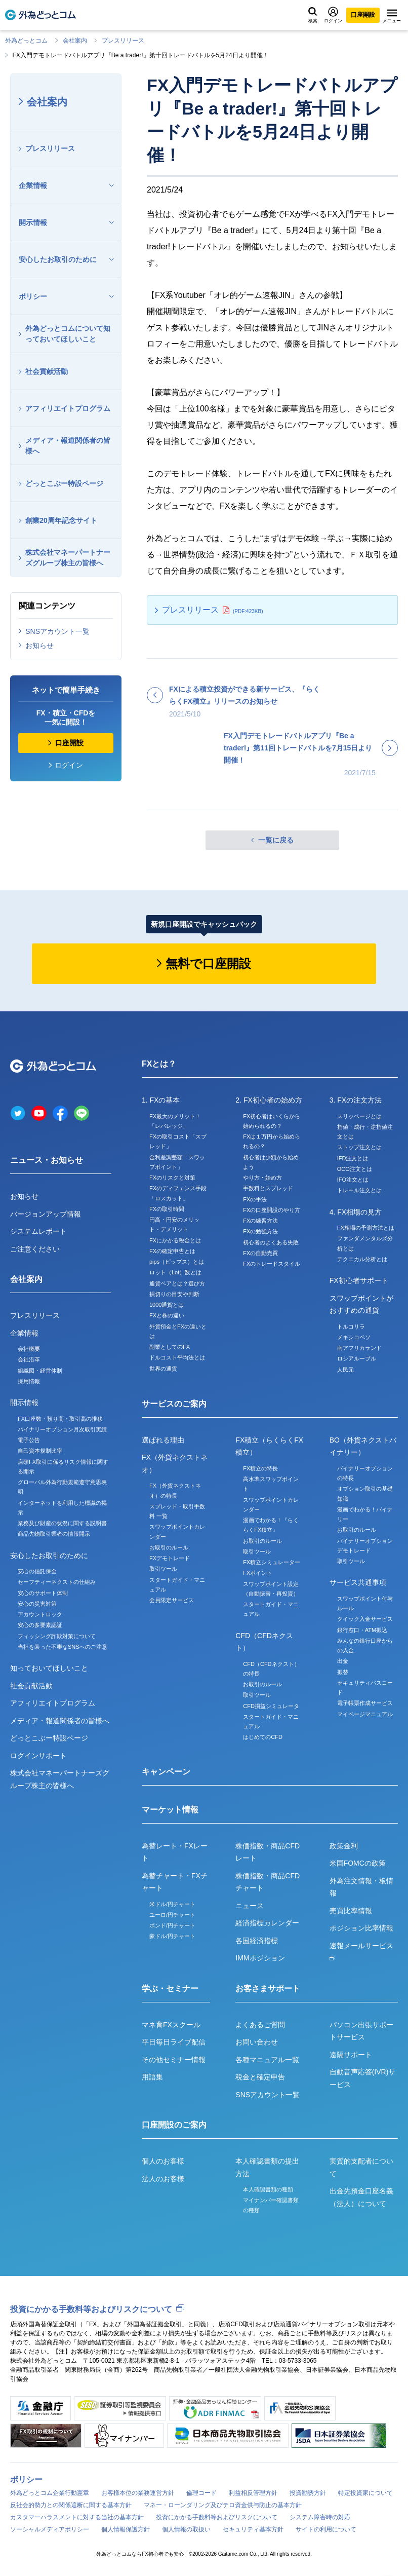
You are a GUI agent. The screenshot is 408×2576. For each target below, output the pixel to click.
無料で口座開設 (208, 963)
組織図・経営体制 (40, 1371)
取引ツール (163, 1569)
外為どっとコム (26, 40)
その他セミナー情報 (174, 2060)
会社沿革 (29, 1359)
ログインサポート (38, 1756)
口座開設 (363, 14)
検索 (312, 15)
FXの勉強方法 (260, 1231)
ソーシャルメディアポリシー (49, 2529)
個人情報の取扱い (186, 2529)
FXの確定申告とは (172, 1251)
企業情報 (33, 185)
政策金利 (344, 1846)
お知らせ (39, 645)
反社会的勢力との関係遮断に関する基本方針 (71, 2505)
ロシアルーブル (356, 1358)
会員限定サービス (171, 1600)
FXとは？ (159, 1063)
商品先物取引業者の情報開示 (54, 1534)
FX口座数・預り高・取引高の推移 (60, 1419)
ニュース (249, 1906)
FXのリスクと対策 (172, 1178)
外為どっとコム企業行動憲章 (49, 2492)
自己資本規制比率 (40, 1451)
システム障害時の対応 (320, 2517)
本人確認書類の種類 (268, 2189)
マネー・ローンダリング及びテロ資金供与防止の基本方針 (223, 2505)
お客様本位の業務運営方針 (137, 2492)
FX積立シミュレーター (271, 1562)
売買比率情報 (351, 1911)
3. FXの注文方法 (356, 1100)
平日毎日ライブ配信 (174, 2042)
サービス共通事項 (358, 1582)
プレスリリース (123, 40)
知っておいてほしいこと (49, 1668)
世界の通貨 (163, 1369)
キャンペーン (166, 1771)
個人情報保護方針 (125, 2529)
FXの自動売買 (260, 1253)
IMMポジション (259, 1958)
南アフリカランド (359, 1348)
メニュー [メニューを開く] (392, 16)
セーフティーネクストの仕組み (57, 1582)
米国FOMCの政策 (358, 1863)
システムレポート (38, 1231)
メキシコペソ (354, 1337)
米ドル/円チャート (172, 1904)
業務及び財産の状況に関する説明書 (62, 1523)
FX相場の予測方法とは (365, 1228)
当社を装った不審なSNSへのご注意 (62, 1647)
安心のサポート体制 (43, 1593)
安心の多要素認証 (40, 1625)
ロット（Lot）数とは (175, 1272)
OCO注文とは (354, 1169)
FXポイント (257, 1573)
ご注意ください (35, 1249)
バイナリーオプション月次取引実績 (62, 1429)
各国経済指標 (256, 1941)
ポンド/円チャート (172, 1925)
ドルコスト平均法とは (177, 1357)
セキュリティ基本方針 (253, 2529)
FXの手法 (255, 1199)
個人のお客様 (163, 2161)
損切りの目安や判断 (174, 1294)
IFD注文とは (353, 1158)
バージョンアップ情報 (45, 1214)
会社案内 (75, 40)
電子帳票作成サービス (365, 1703)
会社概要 (29, 1349)
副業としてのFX (169, 1347)
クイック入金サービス (365, 1619)
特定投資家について (365, 2492)
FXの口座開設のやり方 (271, 1210)
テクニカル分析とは (362, 1259)
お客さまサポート (267, 1988)
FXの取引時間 (166, 1209)
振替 (342, 1672)
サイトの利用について (326, 2529)
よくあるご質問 (260, 2025)
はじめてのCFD (262, 1737)
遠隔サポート (351, 2055)
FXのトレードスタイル (271, 1264)
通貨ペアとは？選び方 (177, 1283)
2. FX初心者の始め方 (268, 1100)
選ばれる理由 (163, 1440)
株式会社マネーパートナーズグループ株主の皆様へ (67, 557)
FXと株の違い (166, 1315)
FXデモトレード (169, 1558)
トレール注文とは (359, 1190)
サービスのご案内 (174, 1403)
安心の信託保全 (37, 1571)
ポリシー (33, 296)
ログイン (333, 15)
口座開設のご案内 (174, 2124)
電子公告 (29, 1440)
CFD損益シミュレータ (271, 1706)
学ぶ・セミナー (170, 1988)
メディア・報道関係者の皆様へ (67, 445)
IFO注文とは (353, 1180)
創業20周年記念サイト (61, 520)
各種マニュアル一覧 (267, 2060)
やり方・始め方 (262, 1178)
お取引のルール (168, 1547)
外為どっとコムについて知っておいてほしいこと (67, 333)
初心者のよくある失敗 (271, 1242)
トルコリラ (351, 1326)
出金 (342, 1661)
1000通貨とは (166, 1305)
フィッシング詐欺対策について (57, 1636)
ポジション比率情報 (361, 1928)
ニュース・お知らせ (46, 1160)
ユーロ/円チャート (172, 1915)
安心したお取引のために (58, 259)
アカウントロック (40, 1614)
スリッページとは (359, 1116)
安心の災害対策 (37, 1604)
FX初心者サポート (359, 1280)
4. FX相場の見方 (356, 1212)
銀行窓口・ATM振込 (362, 1630)
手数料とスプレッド (268, 1188)
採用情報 (29, 1381)
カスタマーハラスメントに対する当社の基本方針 (77, 2517)
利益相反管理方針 (253, 2492)
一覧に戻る (276, 840)
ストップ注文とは (359, 1147)
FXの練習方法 (260, 1221)
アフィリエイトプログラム (67, 408)
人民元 (345, 1370)
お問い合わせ (256, 2042)
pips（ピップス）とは (176, 1262)
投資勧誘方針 (308, 2492)
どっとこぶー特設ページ (64, 483)
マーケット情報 (170, 1809)
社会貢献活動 (46, 371)
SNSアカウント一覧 (57, 631)
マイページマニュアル (365, 1714)
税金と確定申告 (260, 2077)
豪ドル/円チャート (172, 1936)
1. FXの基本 (161, 1100)
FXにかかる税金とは (175, 1240)
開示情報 (33, 222)
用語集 (152, 2077)
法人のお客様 (163, 2179)
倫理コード (201, 2492)
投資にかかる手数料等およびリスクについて (91, 2309)
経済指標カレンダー (267, 1923)
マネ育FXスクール (171, 2025)
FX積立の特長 (260, 1468)
